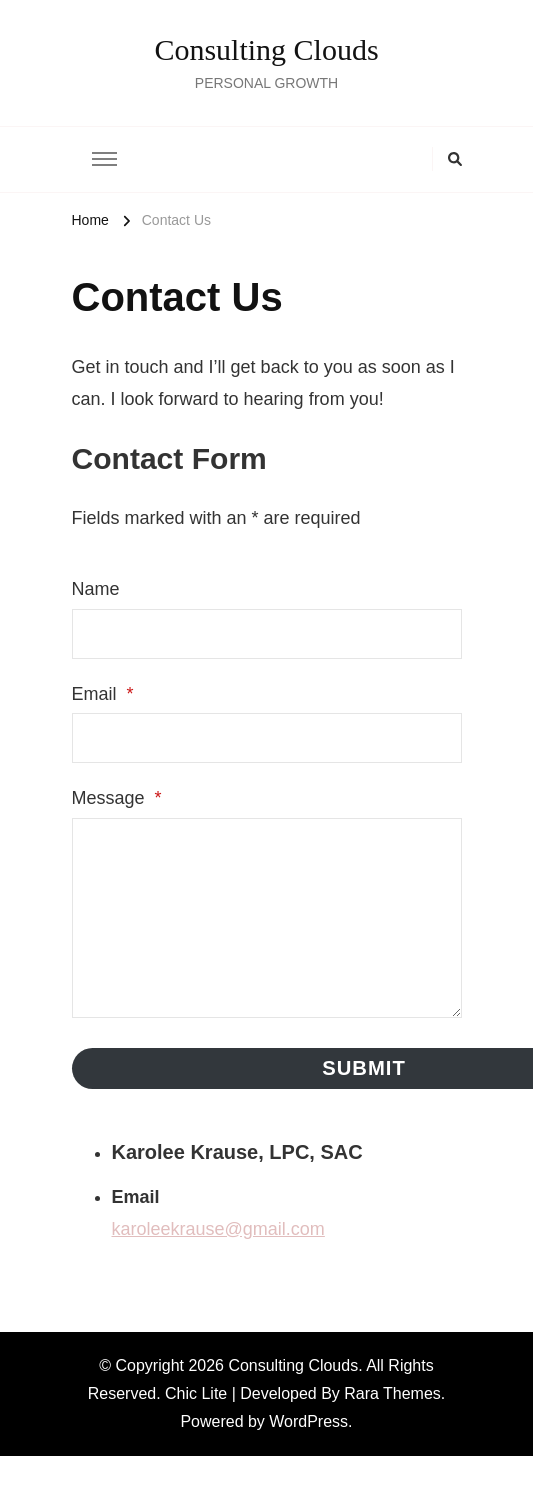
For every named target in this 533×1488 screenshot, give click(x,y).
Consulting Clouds (266, 49)
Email (103, 694)
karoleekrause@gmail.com (218, 1229)
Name (96, 589)
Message (117, 798)
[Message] (267, 918)
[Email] (267, 738)
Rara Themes (392, 1393)
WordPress (308, 1421)
